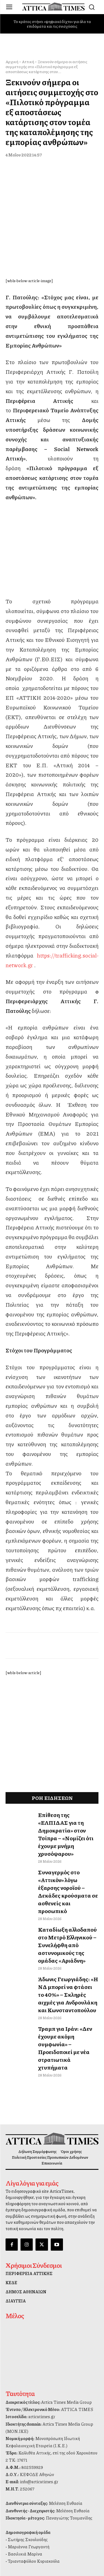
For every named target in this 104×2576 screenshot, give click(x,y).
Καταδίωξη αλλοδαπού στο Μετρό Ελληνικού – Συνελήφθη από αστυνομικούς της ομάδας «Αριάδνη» (67, 1917)
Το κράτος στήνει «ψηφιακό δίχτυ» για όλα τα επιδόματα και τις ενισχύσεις (52, 24)
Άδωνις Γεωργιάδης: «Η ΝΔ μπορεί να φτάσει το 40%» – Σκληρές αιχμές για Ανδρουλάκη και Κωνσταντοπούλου (68, 1966)
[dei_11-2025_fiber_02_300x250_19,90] (52, 554)
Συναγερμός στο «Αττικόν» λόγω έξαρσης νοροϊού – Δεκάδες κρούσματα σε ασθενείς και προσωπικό (68, 1863)
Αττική (28, 61)
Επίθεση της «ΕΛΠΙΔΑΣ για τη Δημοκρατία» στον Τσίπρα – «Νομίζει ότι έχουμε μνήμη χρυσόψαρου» (65, 1806)
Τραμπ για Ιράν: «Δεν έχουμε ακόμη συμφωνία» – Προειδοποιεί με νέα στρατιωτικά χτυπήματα (65, 2020)
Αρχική (12, 61)
